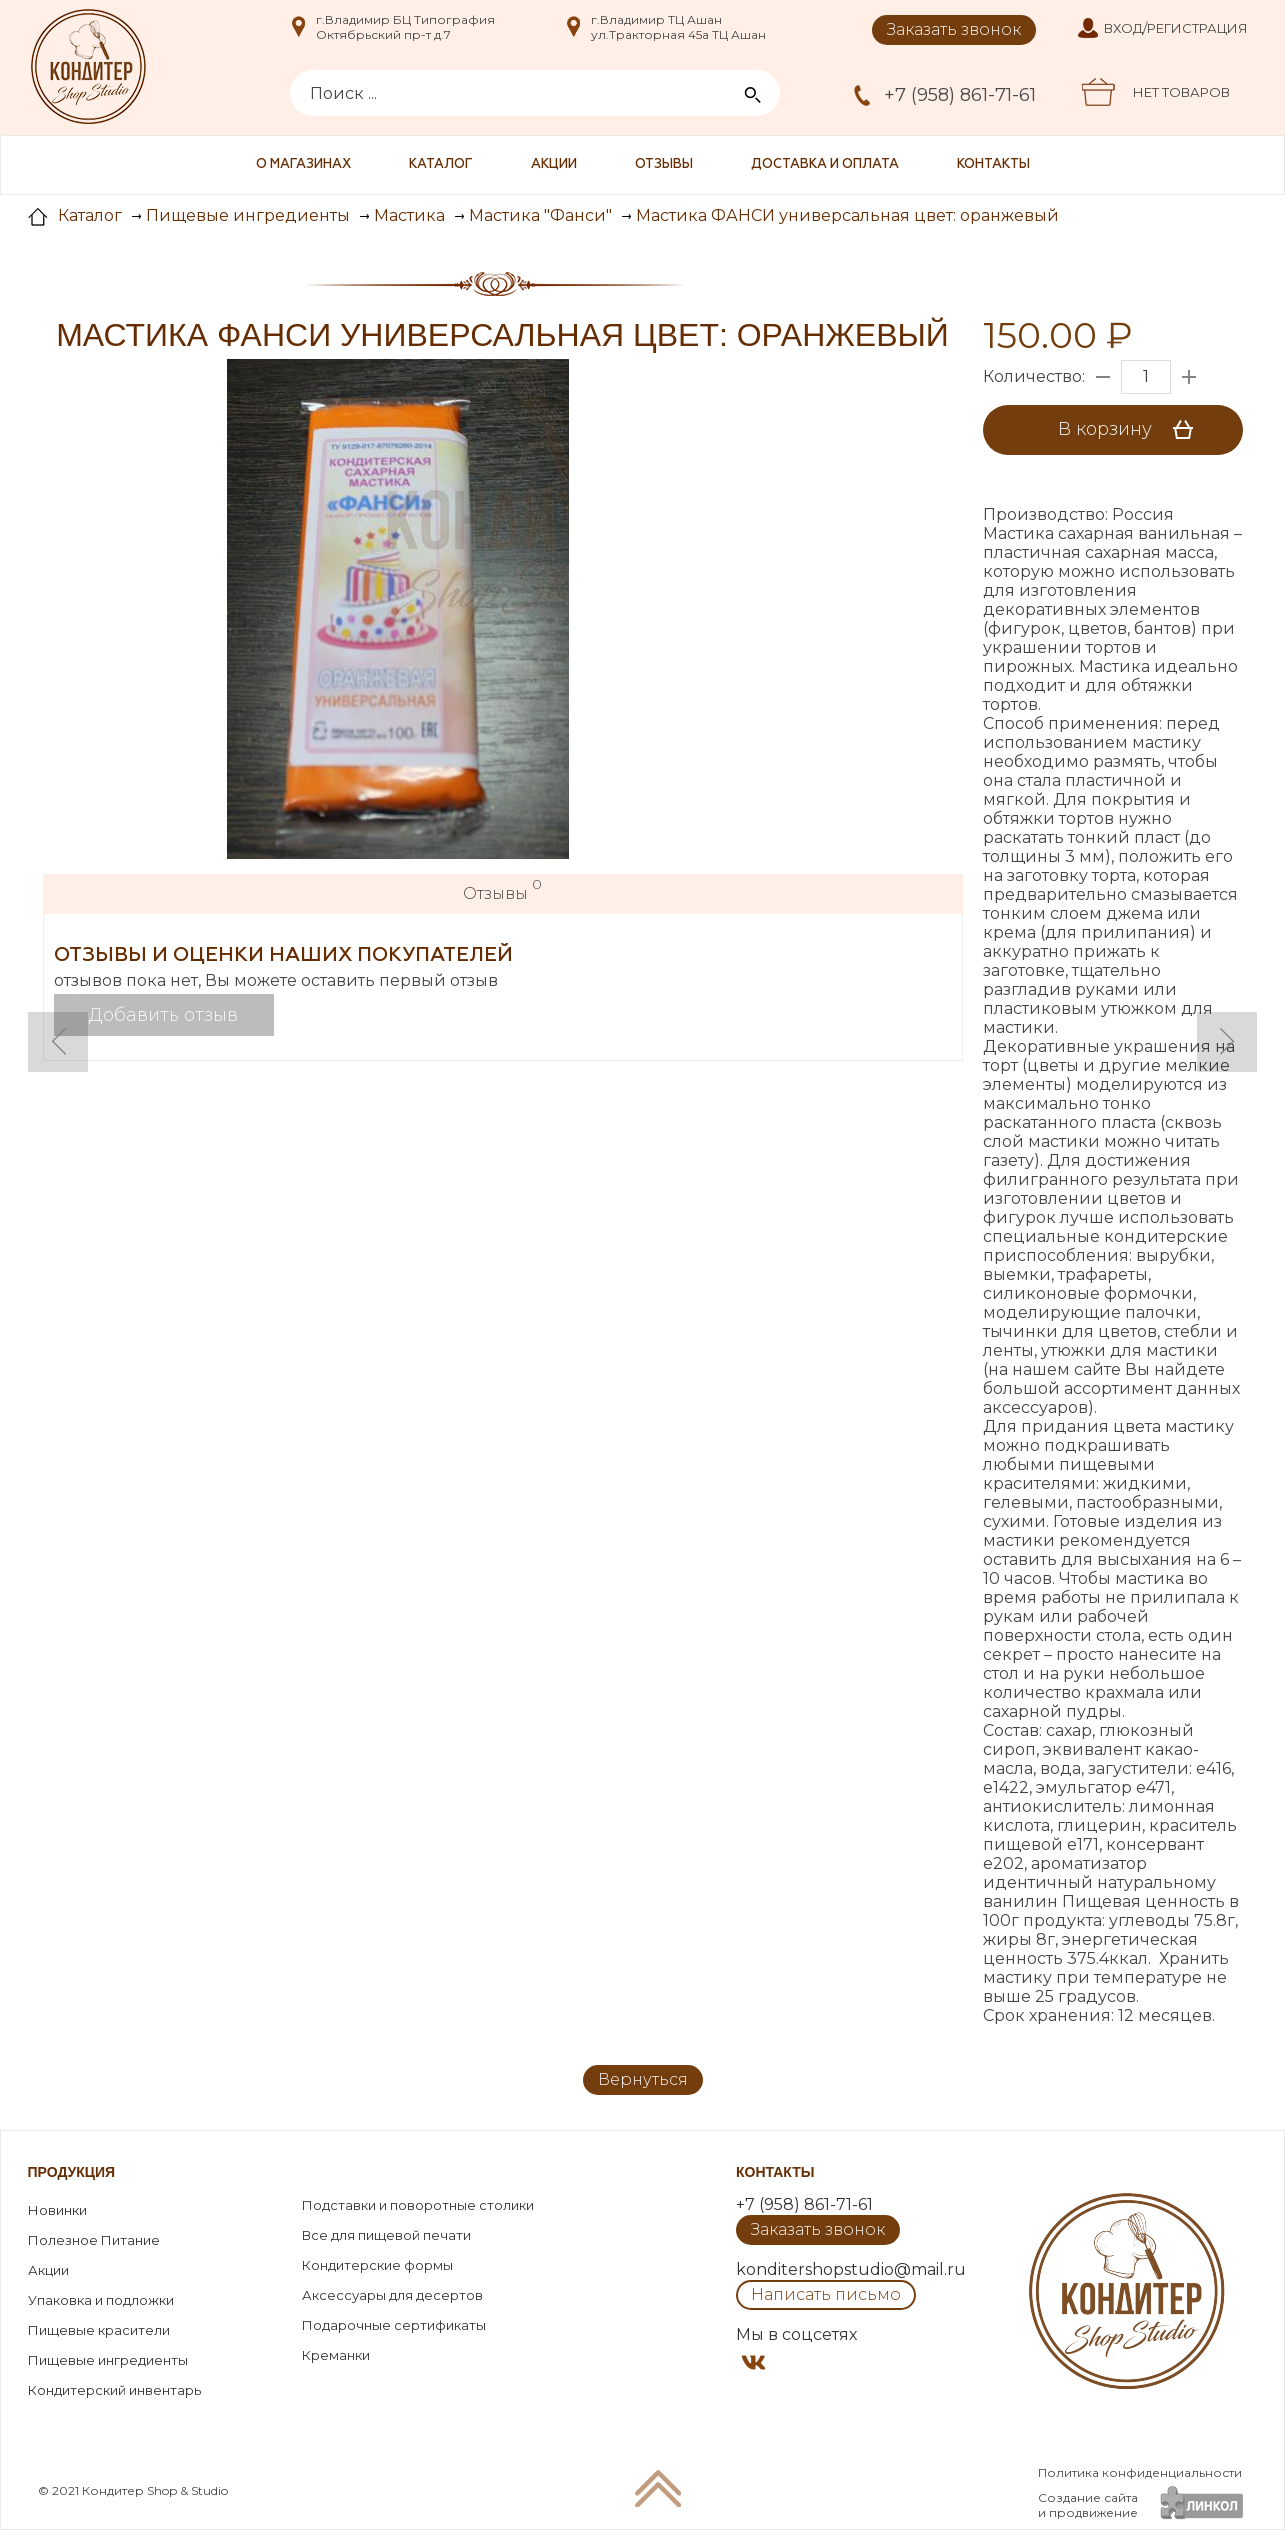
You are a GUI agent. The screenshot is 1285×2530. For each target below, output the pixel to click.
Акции (554, 164)
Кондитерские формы (377, 2265)
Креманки (336, 2355)
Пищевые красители (99, 2330)
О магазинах (303, 164)
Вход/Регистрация (1176, 28)
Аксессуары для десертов (392, 2295)
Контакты (993, 164)
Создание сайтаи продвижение (1088, 2505)
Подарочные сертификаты (394, 2325)
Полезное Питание (94, 2240)
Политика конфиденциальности (1140, 2472)
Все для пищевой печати (386, 2235)
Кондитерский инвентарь (114, 2390)
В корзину (1132, 430)
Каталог (441, 164)
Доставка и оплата (825, 164)
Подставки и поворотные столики (418, 2205)
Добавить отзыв (163, 1015)
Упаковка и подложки (101, 2300)
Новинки (57, 2210)
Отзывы (664, 164)
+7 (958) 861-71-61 (960, 95)
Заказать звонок (954, 29)
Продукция (72, 2172)
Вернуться (643, 2079)
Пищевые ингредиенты (108, 2360)
